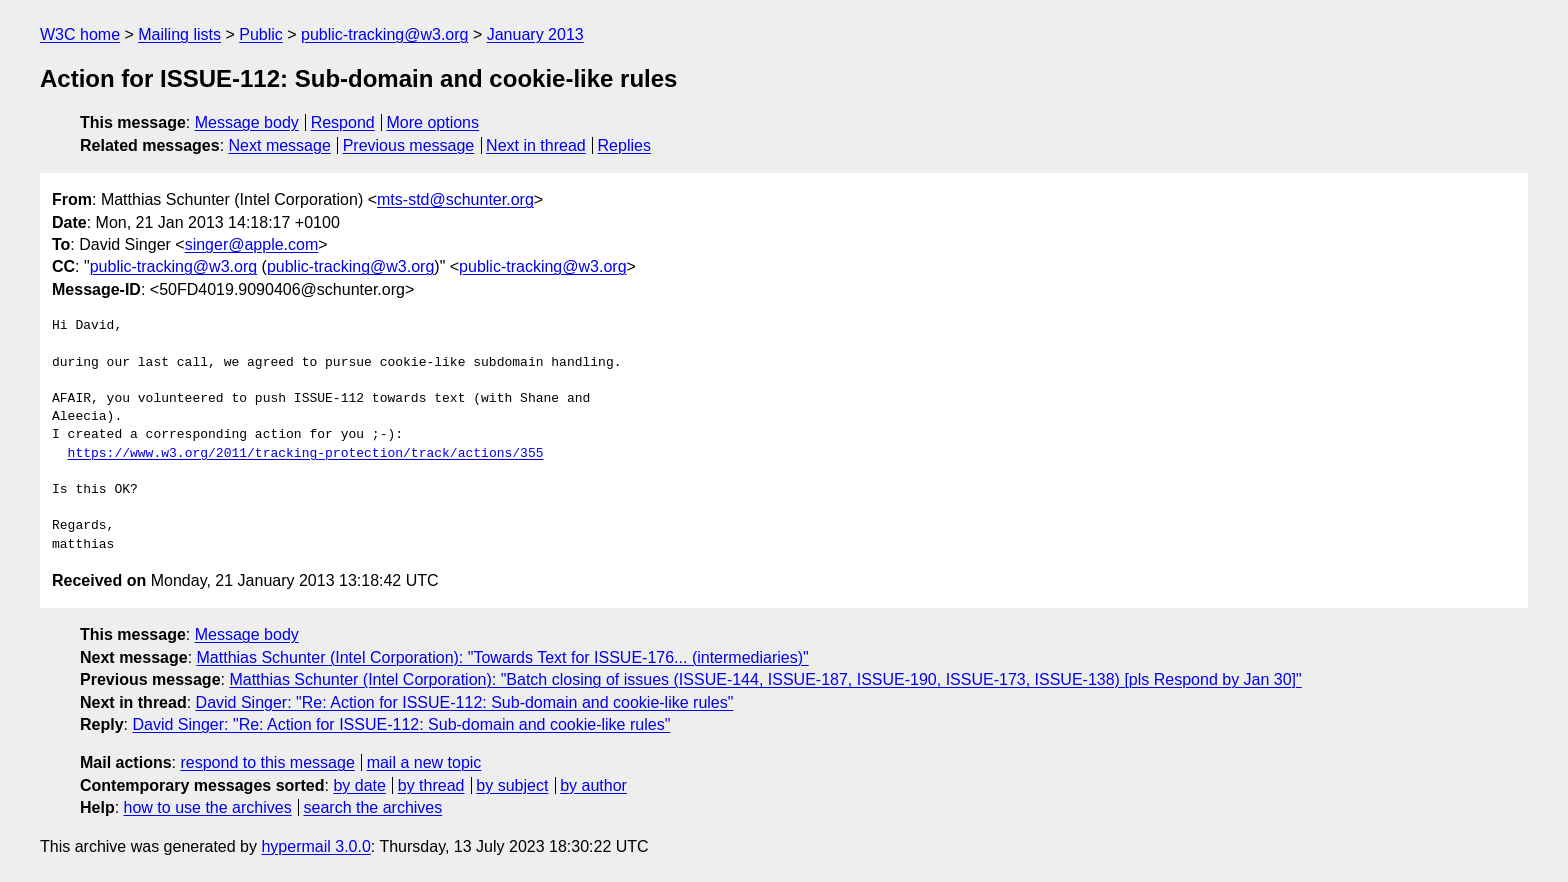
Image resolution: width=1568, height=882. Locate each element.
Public (261, 34)
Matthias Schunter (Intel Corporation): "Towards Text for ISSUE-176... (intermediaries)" (503, 657)
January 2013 (535, 34)
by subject (512, 785)
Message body (247, 122)
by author (593, 785)
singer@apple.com (252, 244)
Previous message (409, 145)
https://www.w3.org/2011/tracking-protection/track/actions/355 (306, 454)
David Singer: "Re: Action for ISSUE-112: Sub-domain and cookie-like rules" (465, 702)
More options (433, 122)
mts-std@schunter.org (455, 199)
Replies (624, 145)
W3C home (80, 34)
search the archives (373, 807)
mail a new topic (424, 762)
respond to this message (267, 762)
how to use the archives (208, 807)
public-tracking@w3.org (384, 34)
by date (359, 785)
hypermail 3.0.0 (315, 846)
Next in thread (536, 145)
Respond (343, 122)
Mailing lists (179, 34)
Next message (280, 145)
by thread (431, 785)
